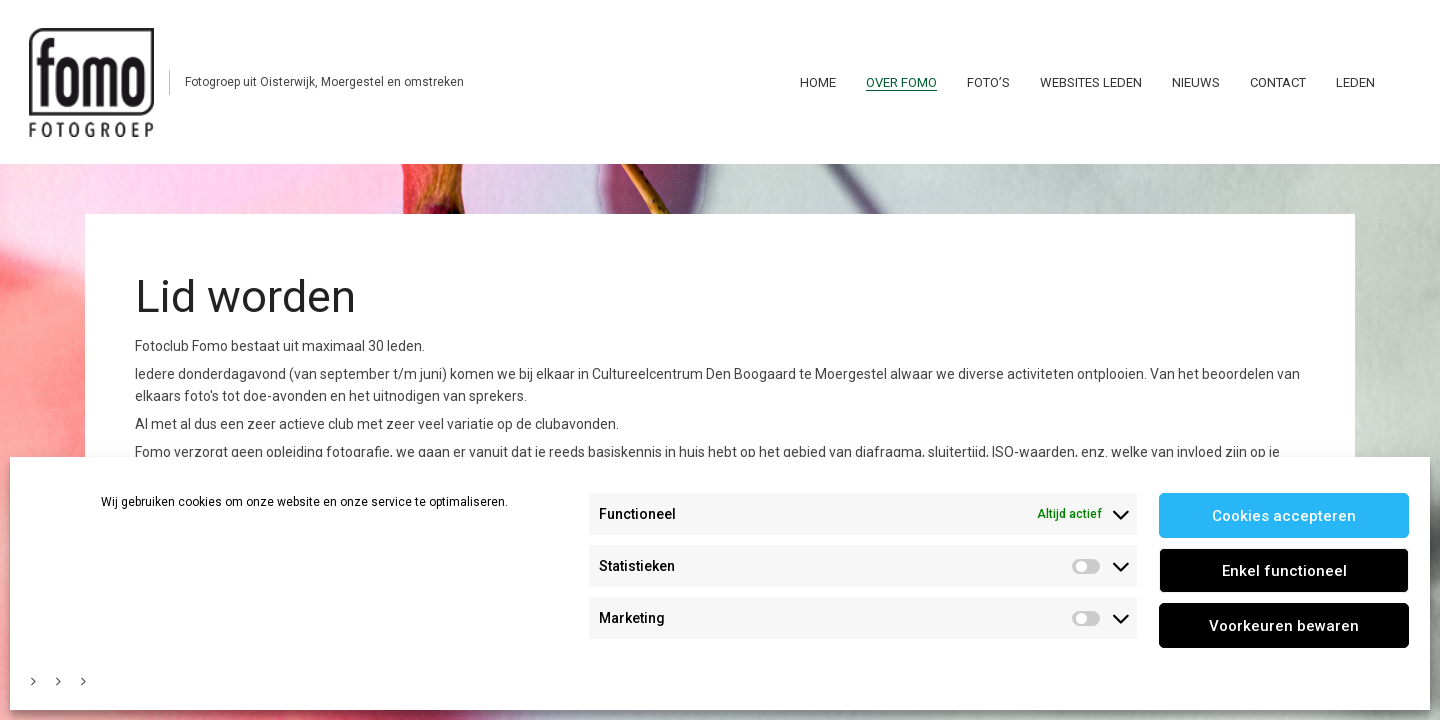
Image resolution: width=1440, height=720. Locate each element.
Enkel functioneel (1284, 571)
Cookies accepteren (1284, 516)
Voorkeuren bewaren (1284, 626)
